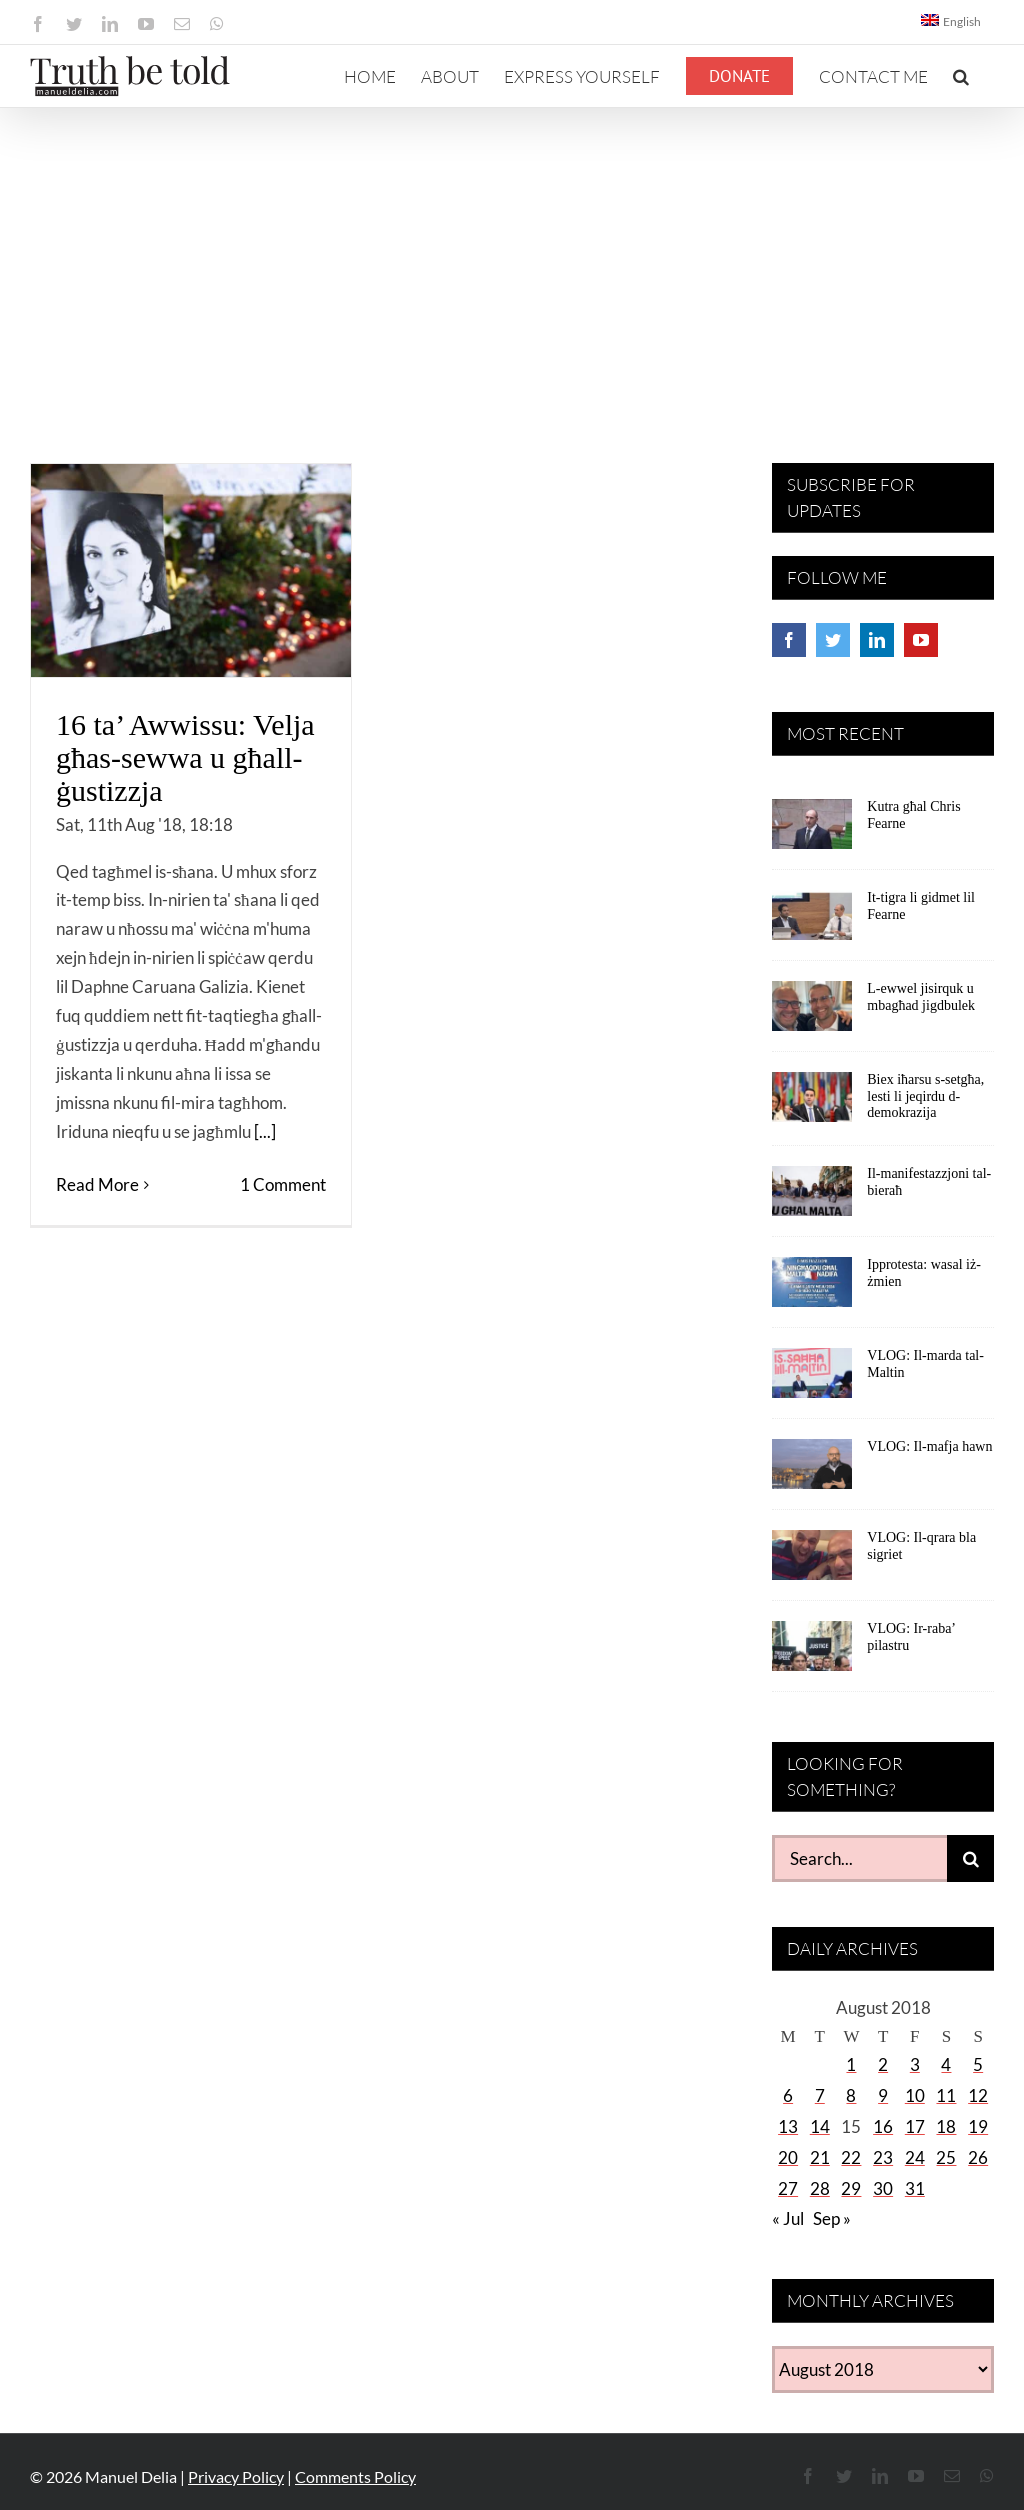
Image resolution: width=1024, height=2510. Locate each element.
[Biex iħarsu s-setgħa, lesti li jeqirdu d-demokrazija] (812, 1104)
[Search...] (859, 1858)
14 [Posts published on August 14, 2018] (820, 2126)
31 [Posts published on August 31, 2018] (915, 2188)
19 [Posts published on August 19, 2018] (978, 2126)
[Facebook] (789, 640)
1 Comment (283, 1184)
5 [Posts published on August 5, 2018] (978, 2064)
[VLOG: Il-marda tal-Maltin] (812, 1380)
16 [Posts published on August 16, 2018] (883, 2126)
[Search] (970, 1858)
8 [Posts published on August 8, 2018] (851, 2095)
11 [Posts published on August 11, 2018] (946, 2095)
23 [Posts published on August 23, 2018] (883, 2157)
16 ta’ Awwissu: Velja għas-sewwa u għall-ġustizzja (185, 757)
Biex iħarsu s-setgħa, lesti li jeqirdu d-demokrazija (925, 1096)
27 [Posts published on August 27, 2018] (788, 2188)
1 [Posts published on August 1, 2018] (851, 2064)
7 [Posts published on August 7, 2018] (820, 2095)
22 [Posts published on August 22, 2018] (851, 2157)
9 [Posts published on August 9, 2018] (883, 2095)
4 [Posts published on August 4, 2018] (946, 2064)
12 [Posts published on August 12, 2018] (978, 2095)
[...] (265, 1131)
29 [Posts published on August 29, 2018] (851, 2188)
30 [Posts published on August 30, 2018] (883, 2188)
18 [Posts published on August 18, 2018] (946, 2126)
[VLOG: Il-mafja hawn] (812, 1471)
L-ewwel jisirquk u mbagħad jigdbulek (921, 997)
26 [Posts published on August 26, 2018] (978, 2157)
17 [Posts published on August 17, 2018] (915, 2126)
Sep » (832, 2218)
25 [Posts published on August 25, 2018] (946, 2157)
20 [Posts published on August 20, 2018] (788, 2157)
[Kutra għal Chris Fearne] (812, 831)
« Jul (788, 2218)
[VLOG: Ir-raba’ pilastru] (812, 1653)
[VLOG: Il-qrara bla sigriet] (812, 1562)
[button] (961, 76)
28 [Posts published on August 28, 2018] (820, 2188)
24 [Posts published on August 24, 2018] (915, 2157)
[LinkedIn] (877, 640)
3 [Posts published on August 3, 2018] (915, 2064)
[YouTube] (921, 640)
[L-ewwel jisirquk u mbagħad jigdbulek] (812, 1013)
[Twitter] (833, 640)
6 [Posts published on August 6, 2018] (788, 2095)
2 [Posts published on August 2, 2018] (883, 2064)
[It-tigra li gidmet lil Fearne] (812, 922)
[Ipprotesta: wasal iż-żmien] (812, 1289)
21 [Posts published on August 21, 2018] (820, 2157)
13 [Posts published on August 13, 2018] (788, 2126)
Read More (97, 1184)
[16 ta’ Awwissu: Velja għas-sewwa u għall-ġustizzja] (191, 570)
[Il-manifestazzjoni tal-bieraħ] (812, 1198)
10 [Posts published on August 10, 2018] (915, 2095)
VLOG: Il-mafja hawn (929, 1446)
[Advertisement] (512, 258)
